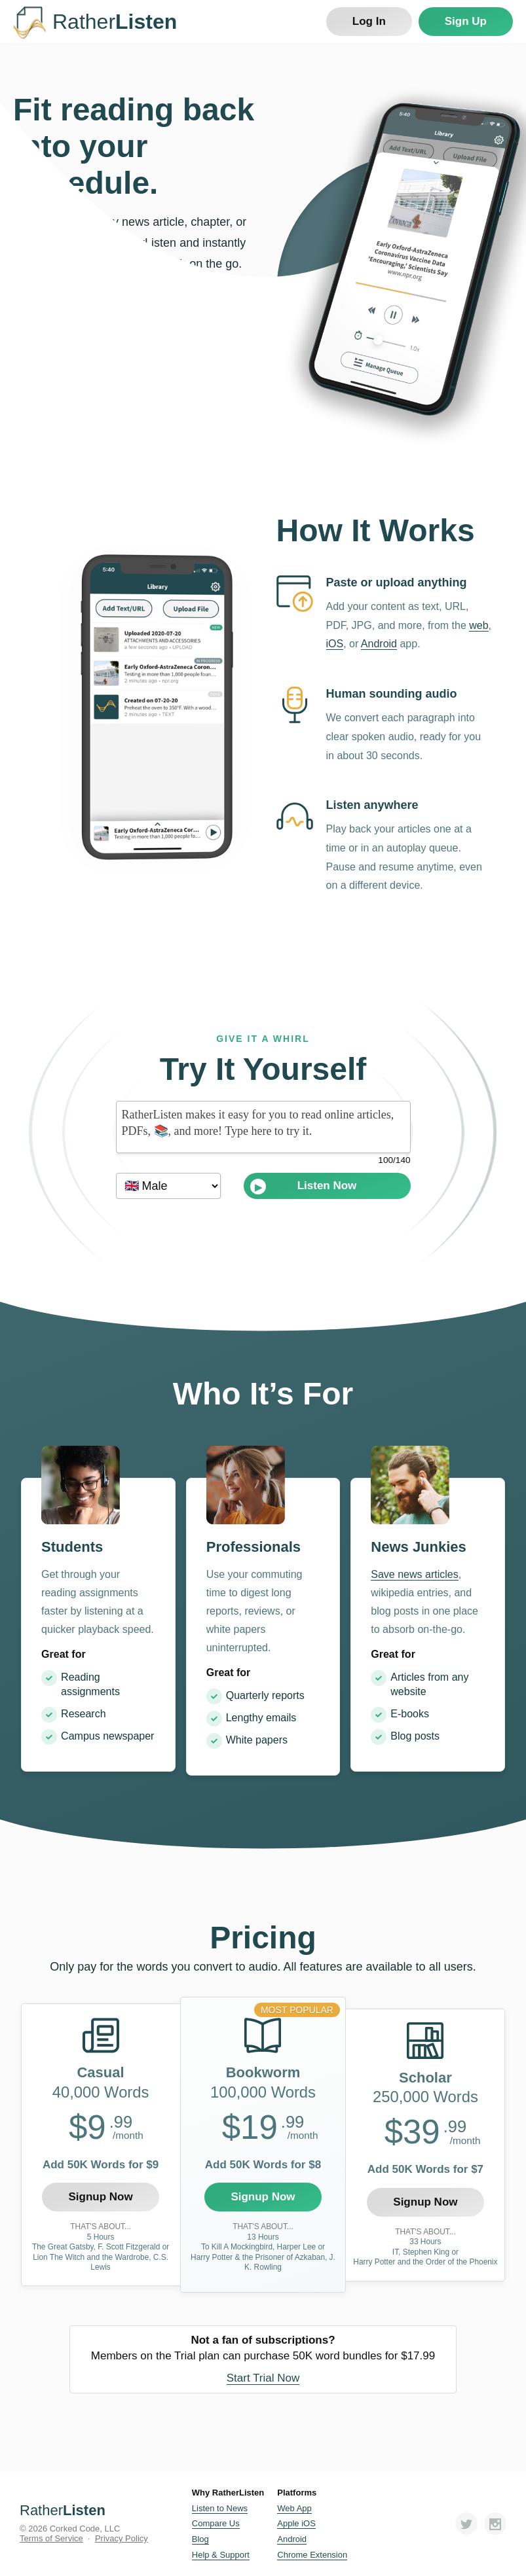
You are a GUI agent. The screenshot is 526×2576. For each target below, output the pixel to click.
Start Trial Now (263, 2378)
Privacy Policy (121, 2538)
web (478, 625)
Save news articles (414, 1574)
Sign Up (466, 21)
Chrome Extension (312, 2555)
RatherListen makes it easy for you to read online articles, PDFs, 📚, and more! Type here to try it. (263, 1127)
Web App (294, 2508)
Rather (62, 2510)
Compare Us (216, 2523)
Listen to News (220, 2508)
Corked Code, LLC (85, 2528)
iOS (335, 643)
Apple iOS (296, 2523)
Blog (200, 2539)
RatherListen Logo (29, 23)
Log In (369, 21)
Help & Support (221, 2555)
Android (379, 643)
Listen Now (303, 1186)
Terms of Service (51, 2538)
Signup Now (100, 2197)
